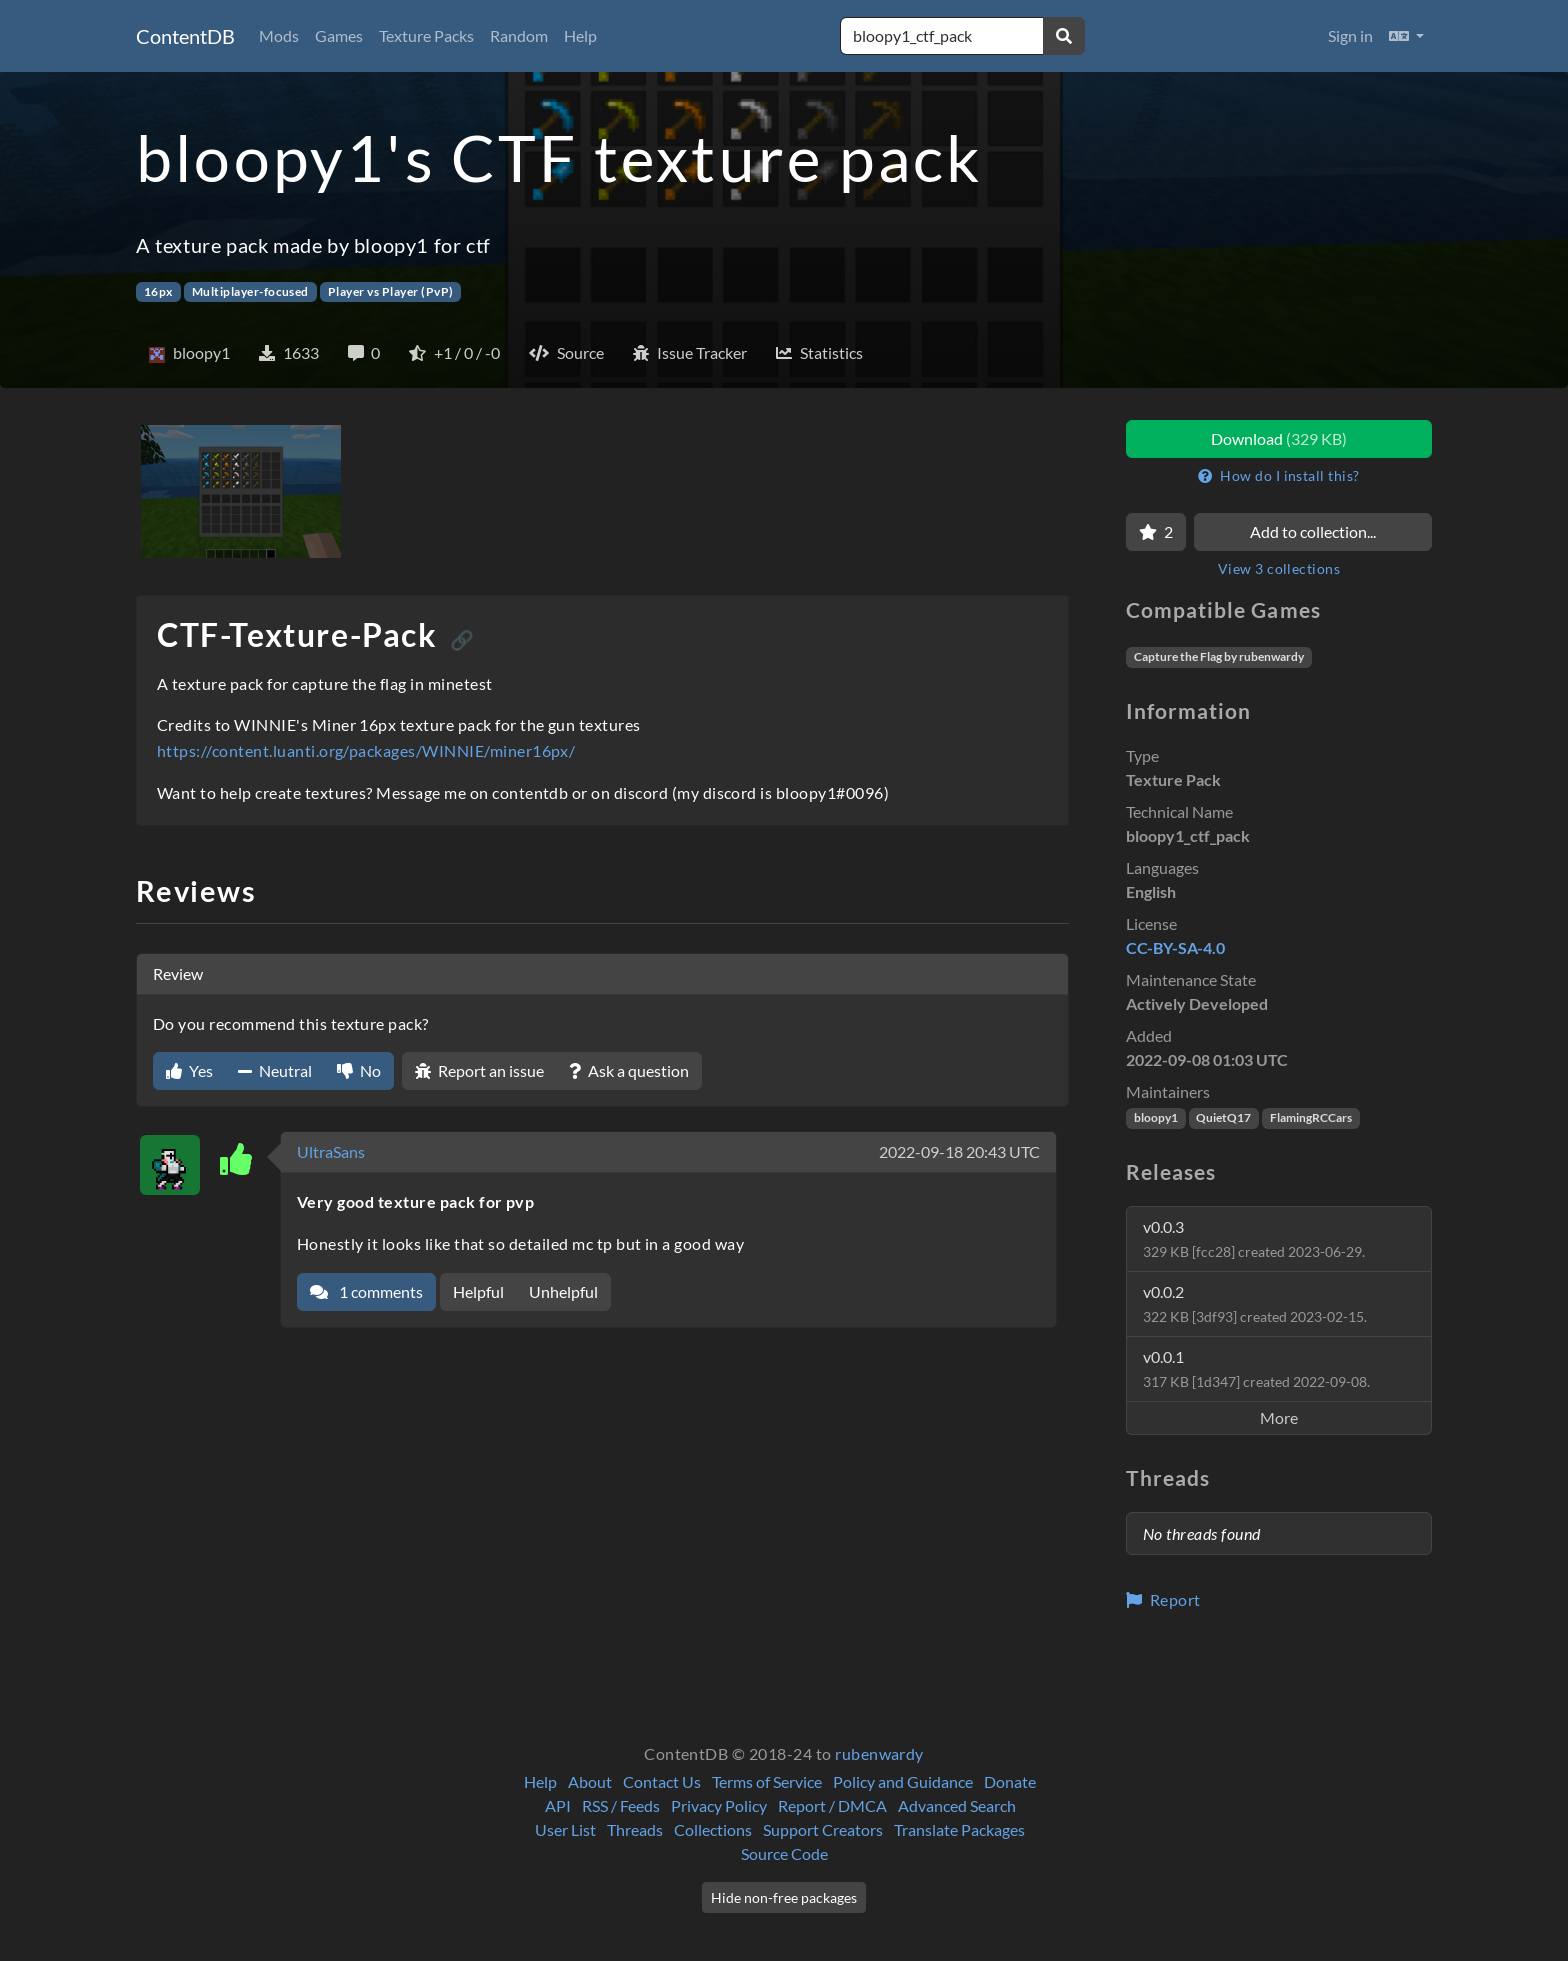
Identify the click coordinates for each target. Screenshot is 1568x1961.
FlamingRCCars (1311, 1117)
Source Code (784, 1853)
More (1279, 1417)
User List (565, 1829)
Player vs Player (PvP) (391, 291)
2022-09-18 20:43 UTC (959, 1151)
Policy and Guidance (903, 1781)
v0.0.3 (1254, 1238)
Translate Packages (959, 1829)
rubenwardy (879, 1753)
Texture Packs (426, 35)
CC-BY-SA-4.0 (1175, 947)
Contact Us (662, 1781)
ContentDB (185, 36)
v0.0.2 (1255, 1303)
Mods (279, 35)
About (590, 1781)
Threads (635, 1829)
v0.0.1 (1256, 1368)
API (558, 1805)
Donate (1010, 1781)
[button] (1406, 36)
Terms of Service (767, 1781)
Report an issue (479, 1070)
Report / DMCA (832, 1805)
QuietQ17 (1223, 1117)
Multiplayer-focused (250, 291)
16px (158, 291)
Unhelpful (563, 1291)
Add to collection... (1313, 531)
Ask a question (629, 1070)
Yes (189, 1070)
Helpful (478, 1291)
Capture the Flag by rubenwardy (1219, 656)
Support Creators (823, 1829)
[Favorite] (1156, 532)
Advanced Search (957, 1805)
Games (339, 35)
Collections (713, 1829)
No (359, 1070)
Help (580, 35)
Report (1163, 1599)
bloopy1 (1156, 1117)
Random (519, 35)
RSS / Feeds (621, 1805)
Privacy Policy (719, 1805)
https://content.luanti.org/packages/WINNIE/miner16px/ (366, 750)
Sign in (1350, 35)
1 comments (366, 1291)
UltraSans (331, 1151)
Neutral (275, 1070)
